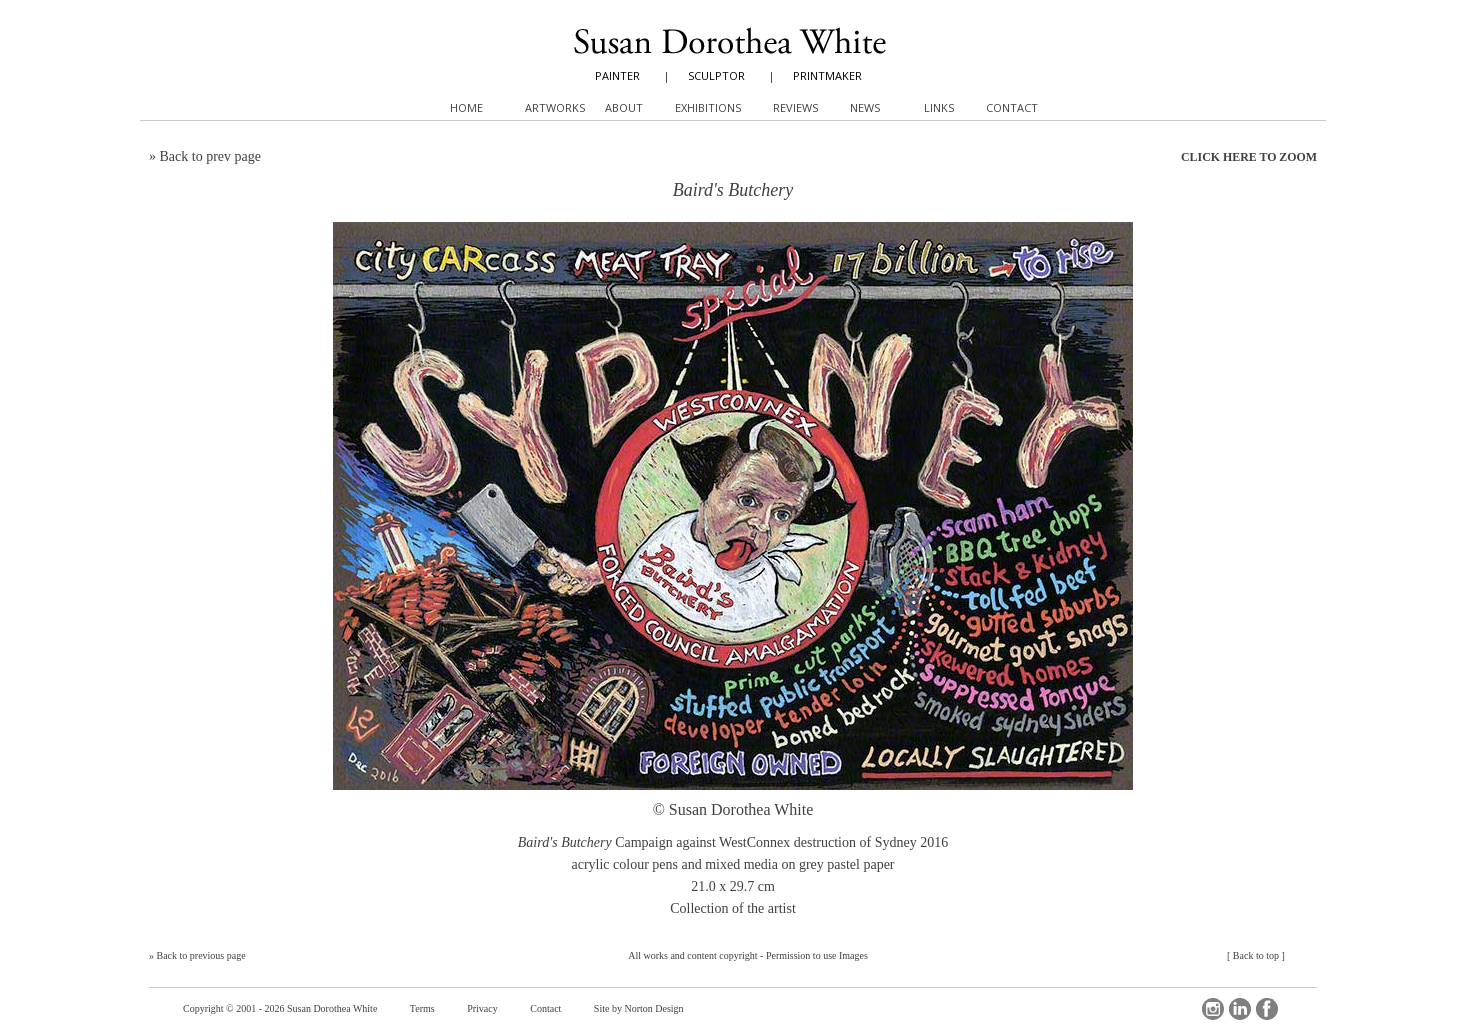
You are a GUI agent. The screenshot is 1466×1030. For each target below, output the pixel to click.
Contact (545, 1008)
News (865, 107)
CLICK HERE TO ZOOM (1249, 157)
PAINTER (617, 75)
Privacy (482, 1008)
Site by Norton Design (639, 1008)
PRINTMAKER (827, 75)
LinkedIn (1240, 1009)
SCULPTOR (716, 75)
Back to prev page (210, 156)
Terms (422, 1008)
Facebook (1267, 1009)
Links (939, 107)
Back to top (1256, 955)
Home (466, 107)
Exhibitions (708, 107)
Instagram (1213, 1009)
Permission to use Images (817, 955)
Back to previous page (201, 955)
